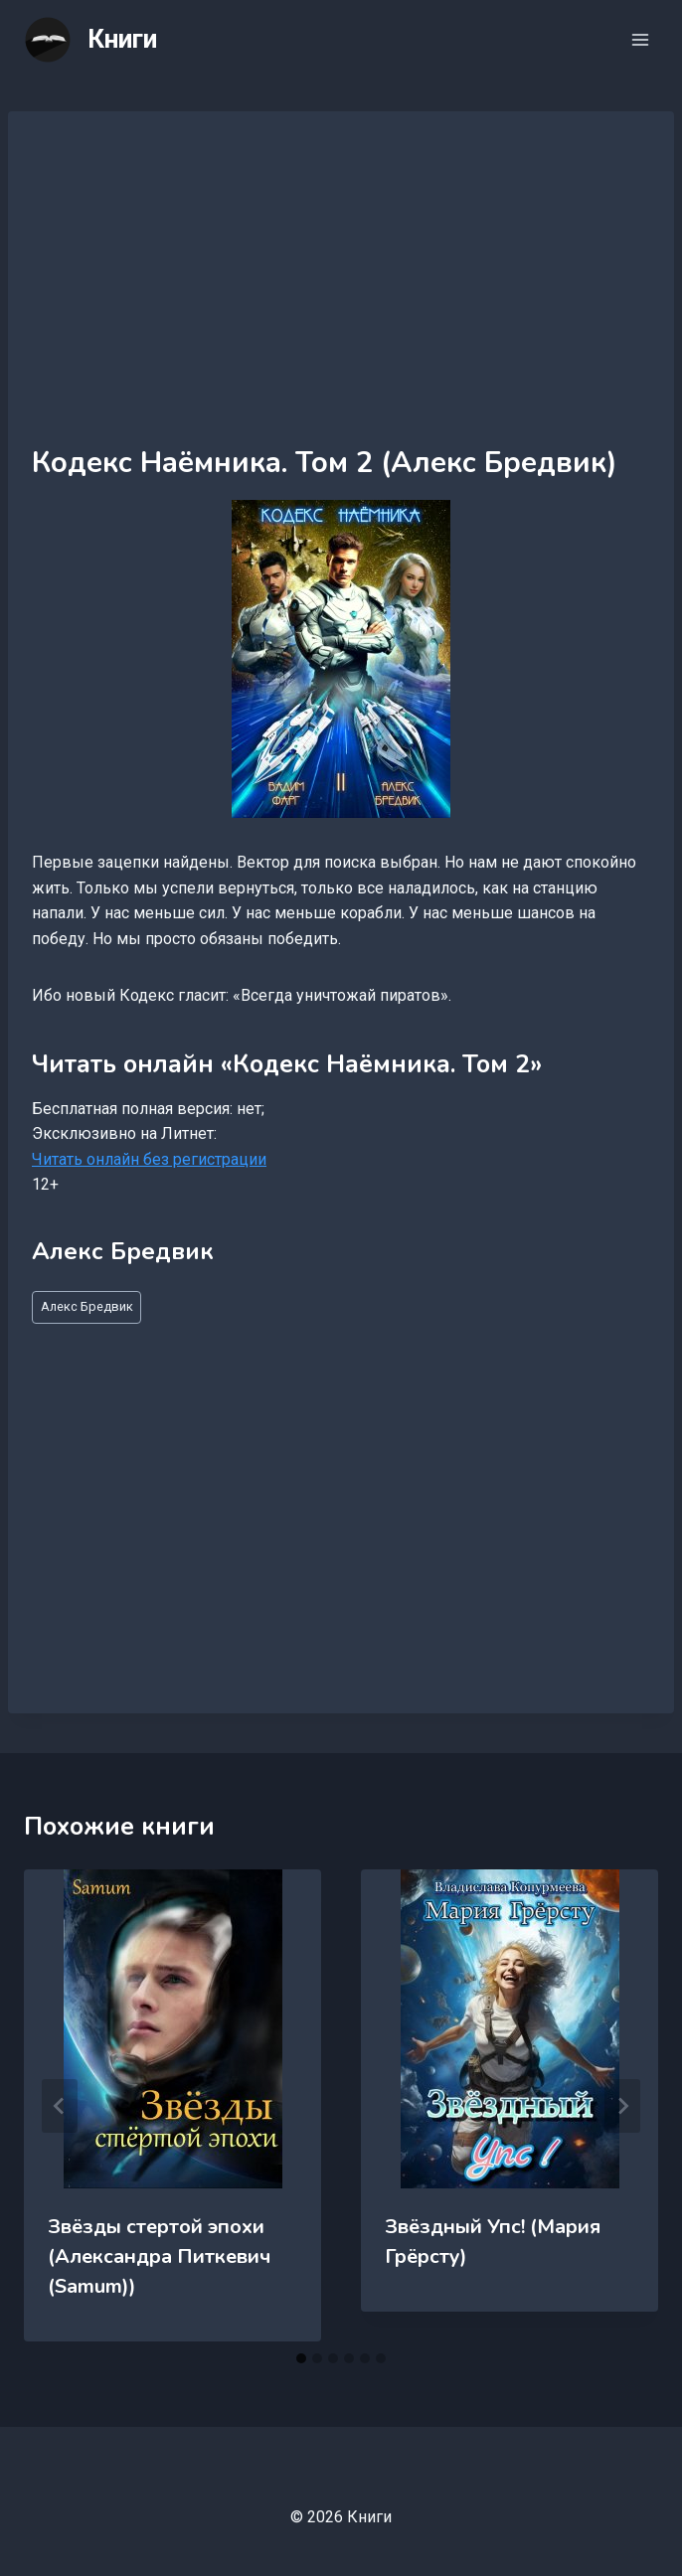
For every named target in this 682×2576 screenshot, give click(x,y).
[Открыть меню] (639, 39)
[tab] (301, 2358)
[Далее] (622, 2106)
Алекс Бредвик (87, 1306)
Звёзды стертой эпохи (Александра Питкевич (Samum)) (159, 2256)
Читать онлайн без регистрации (149, 1159)
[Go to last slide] (60, 2106)
